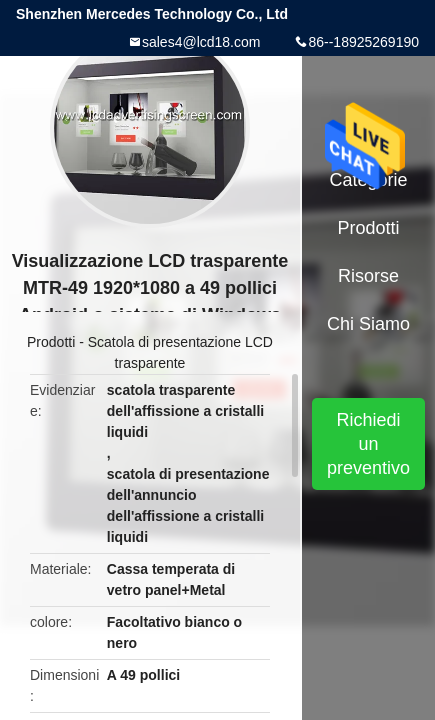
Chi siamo (368, 324)
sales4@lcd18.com (201, 42)
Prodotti (51, 342)
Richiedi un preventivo (368, 444)
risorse (368, 276)
